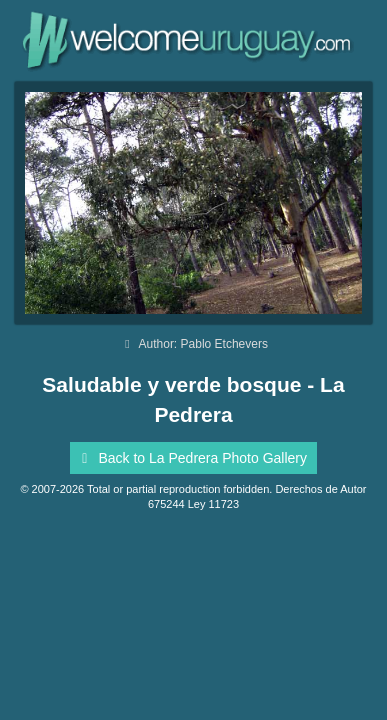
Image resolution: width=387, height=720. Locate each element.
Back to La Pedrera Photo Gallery (191, 458)
